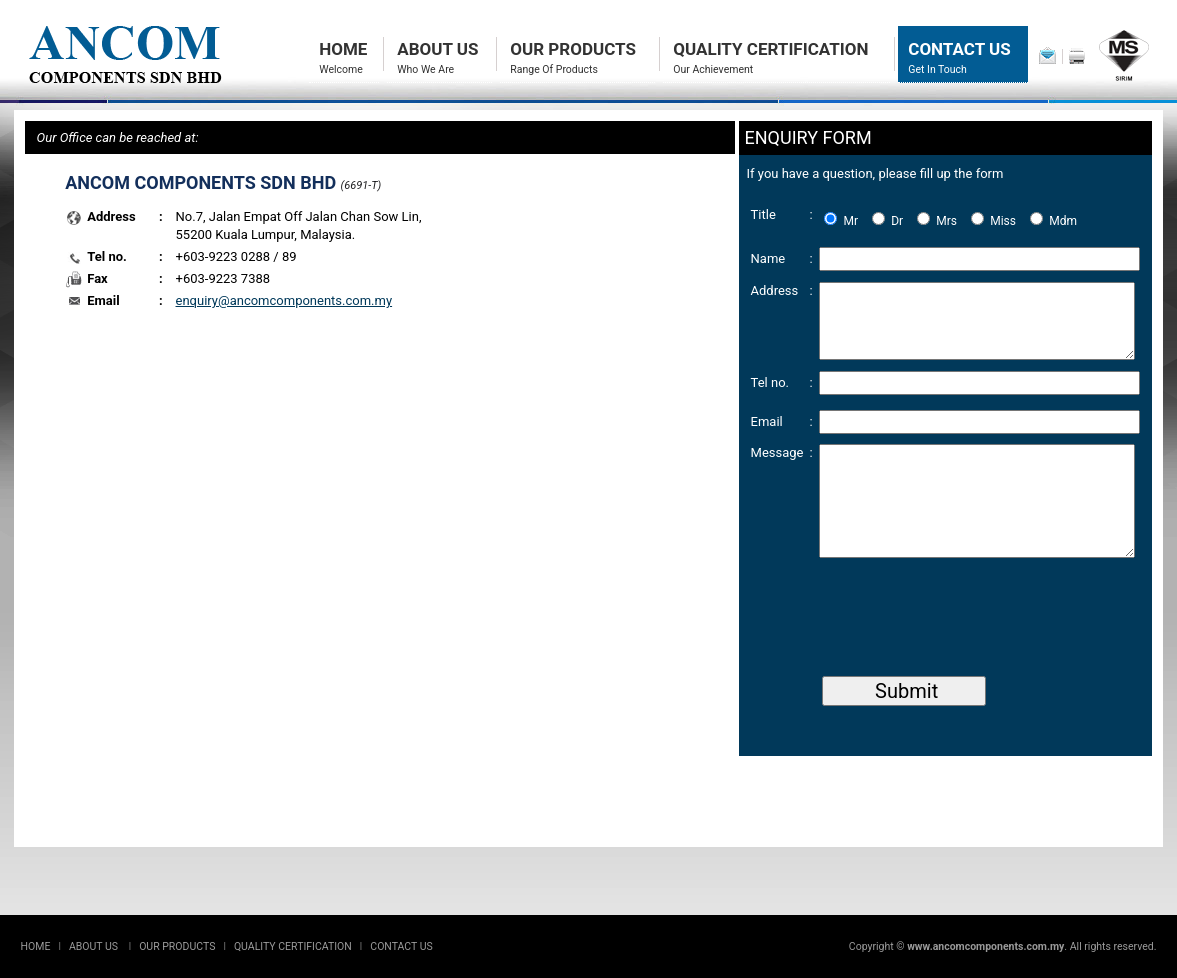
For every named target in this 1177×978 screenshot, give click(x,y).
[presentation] (971, 628)
